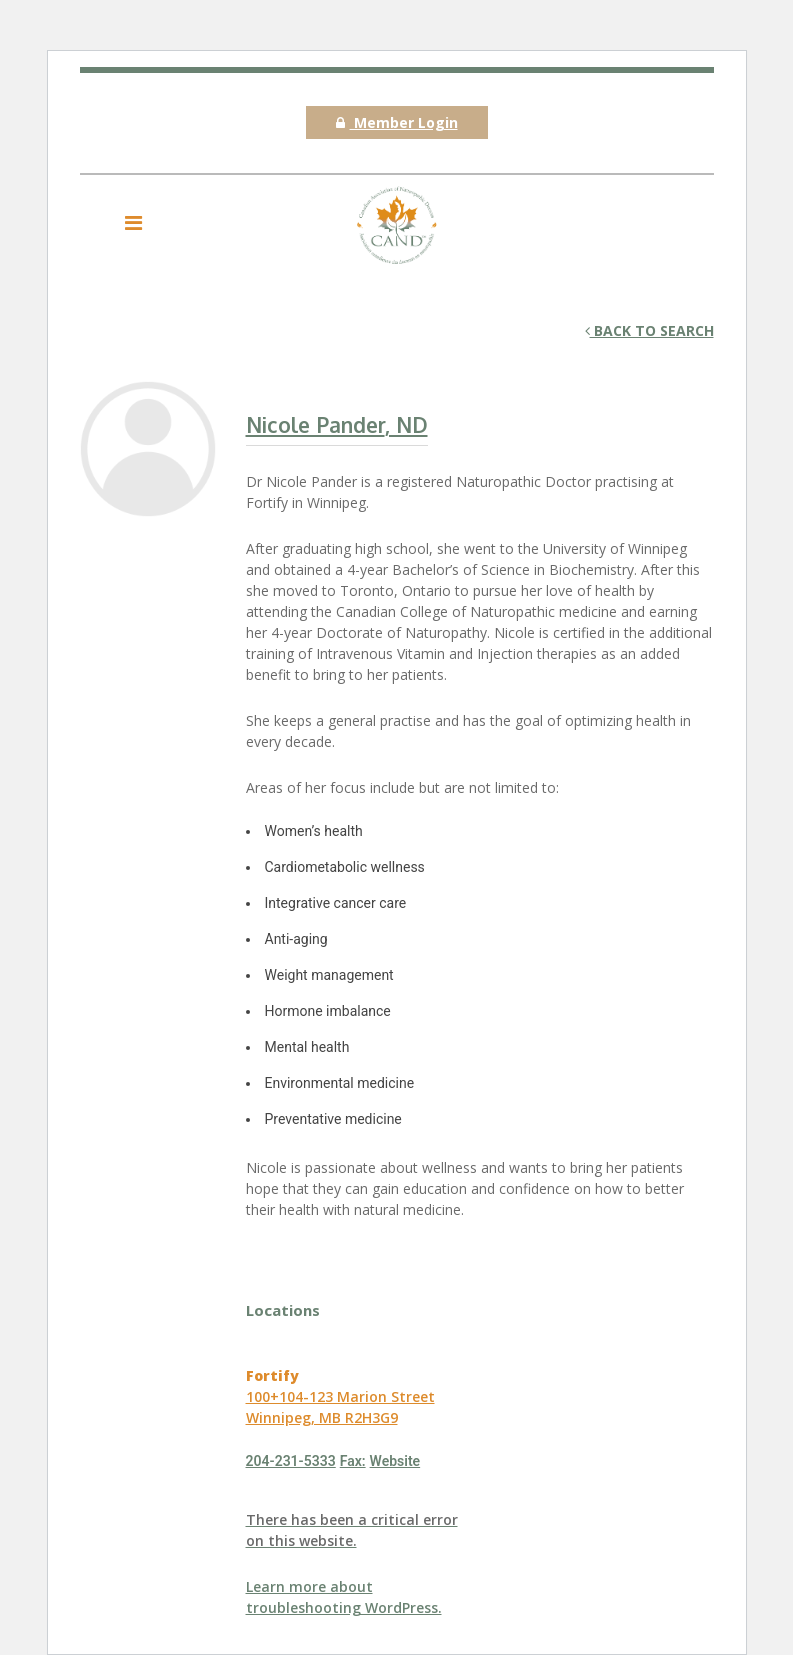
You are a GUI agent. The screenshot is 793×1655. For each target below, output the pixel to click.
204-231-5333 (291, 1461)
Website (395, 1461)
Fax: (353, 1461)
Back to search (649, 330)
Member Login (397, 122)
